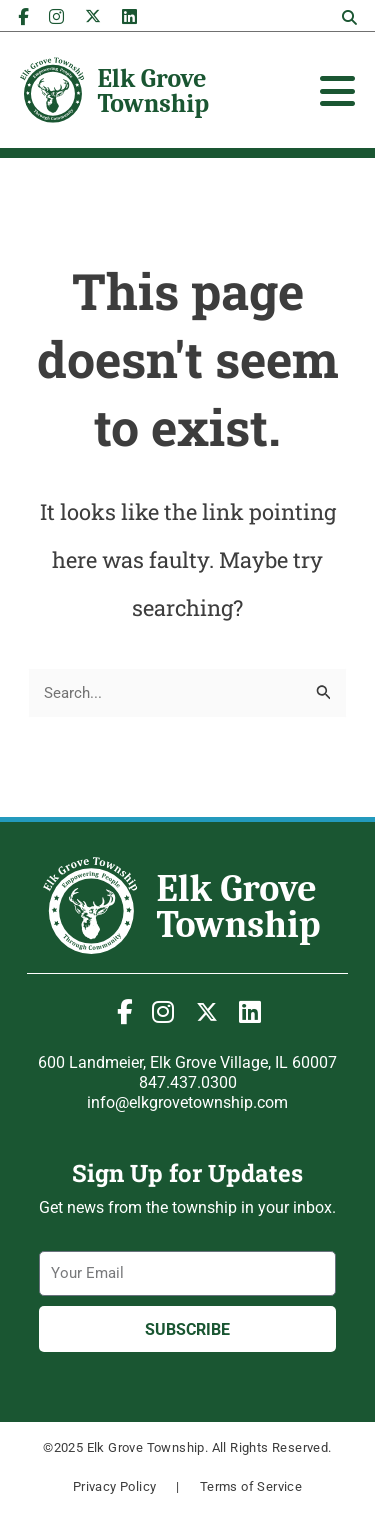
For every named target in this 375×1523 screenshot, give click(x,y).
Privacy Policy (115, 1486)
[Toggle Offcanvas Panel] (337, 91)
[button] (349, 18)
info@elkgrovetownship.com (187, 1102)
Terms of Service (251, 1486)
